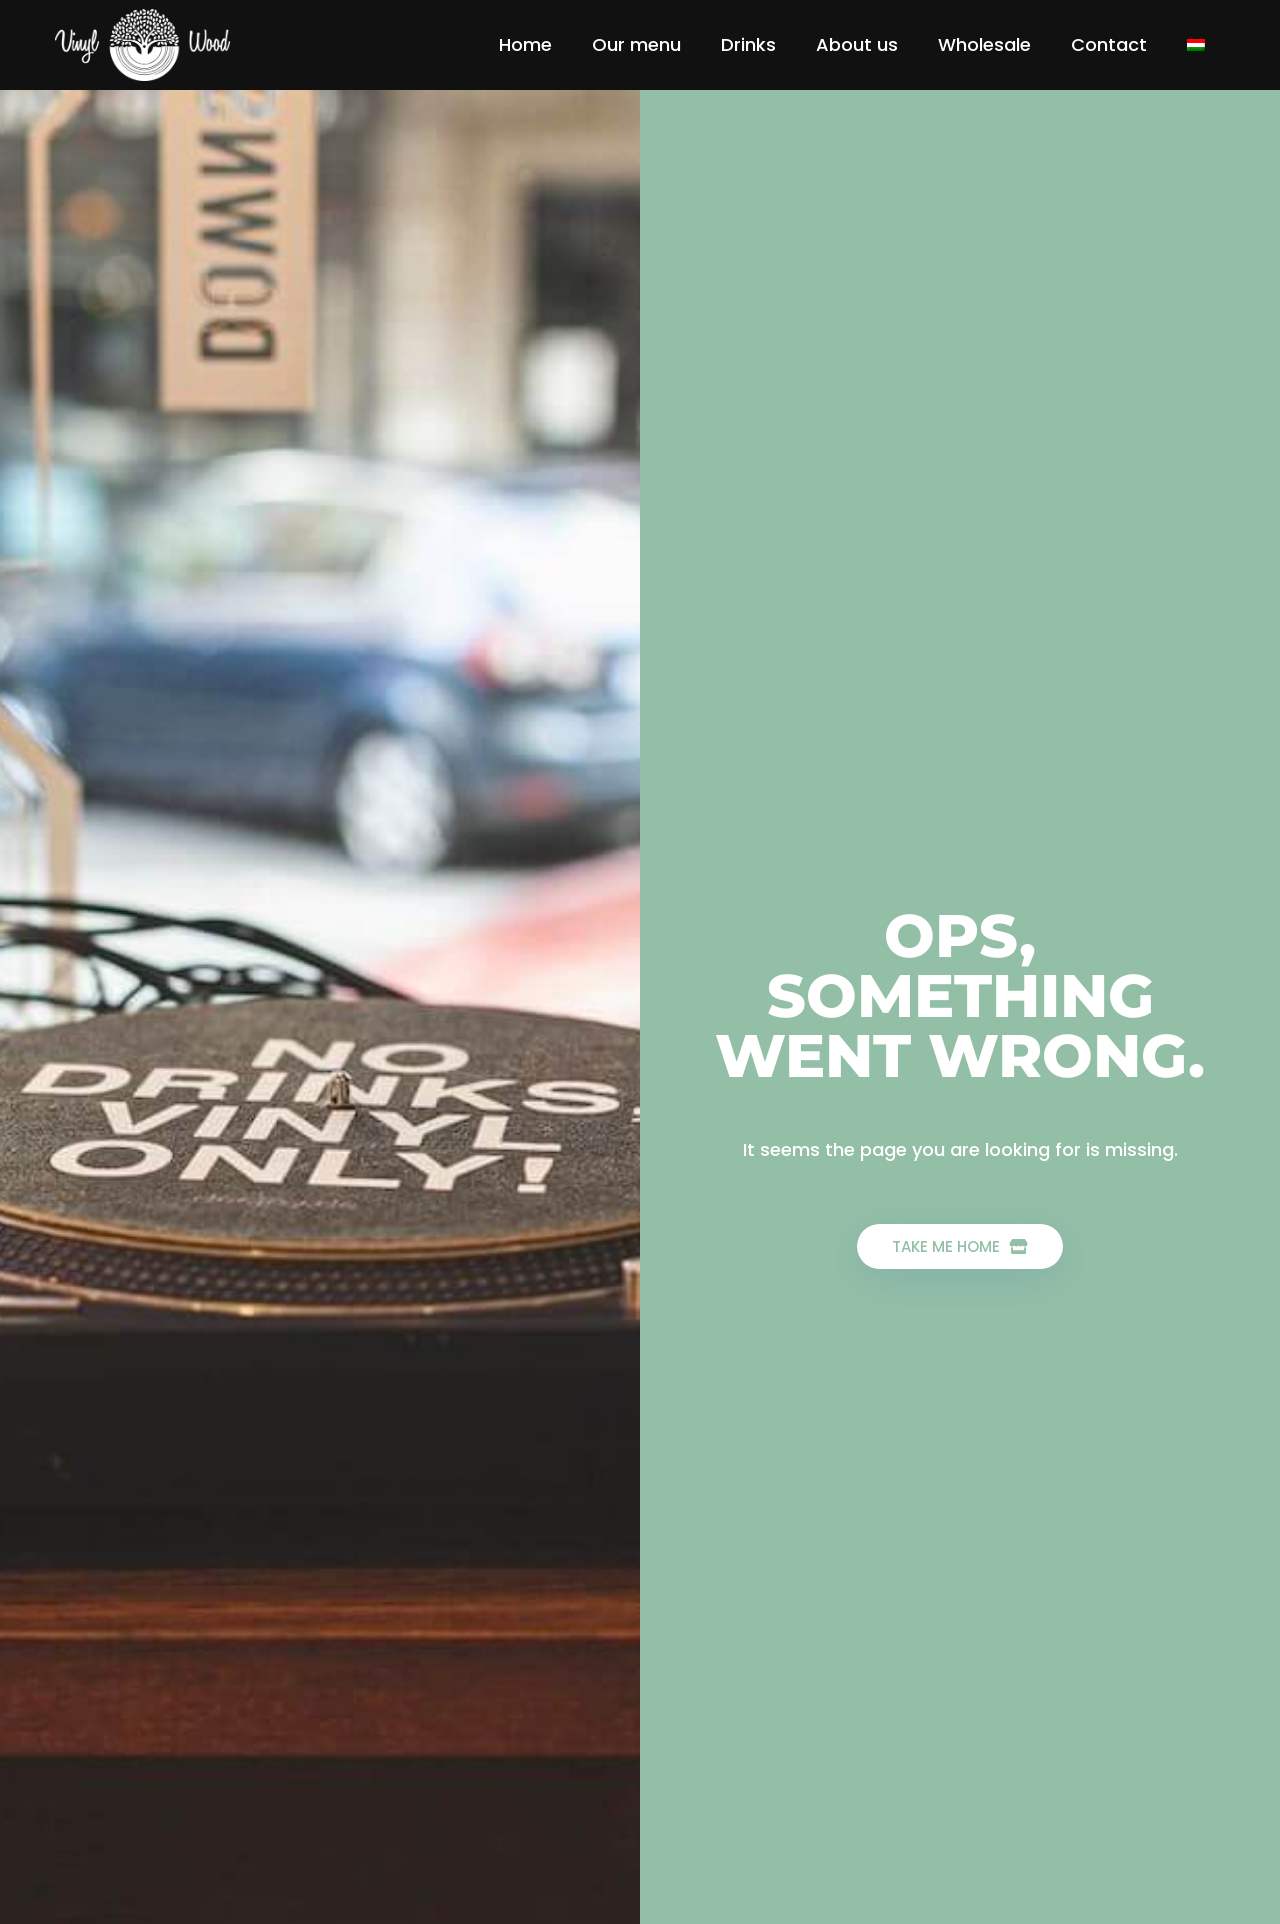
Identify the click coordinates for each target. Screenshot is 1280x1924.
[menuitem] (1196, 45)
